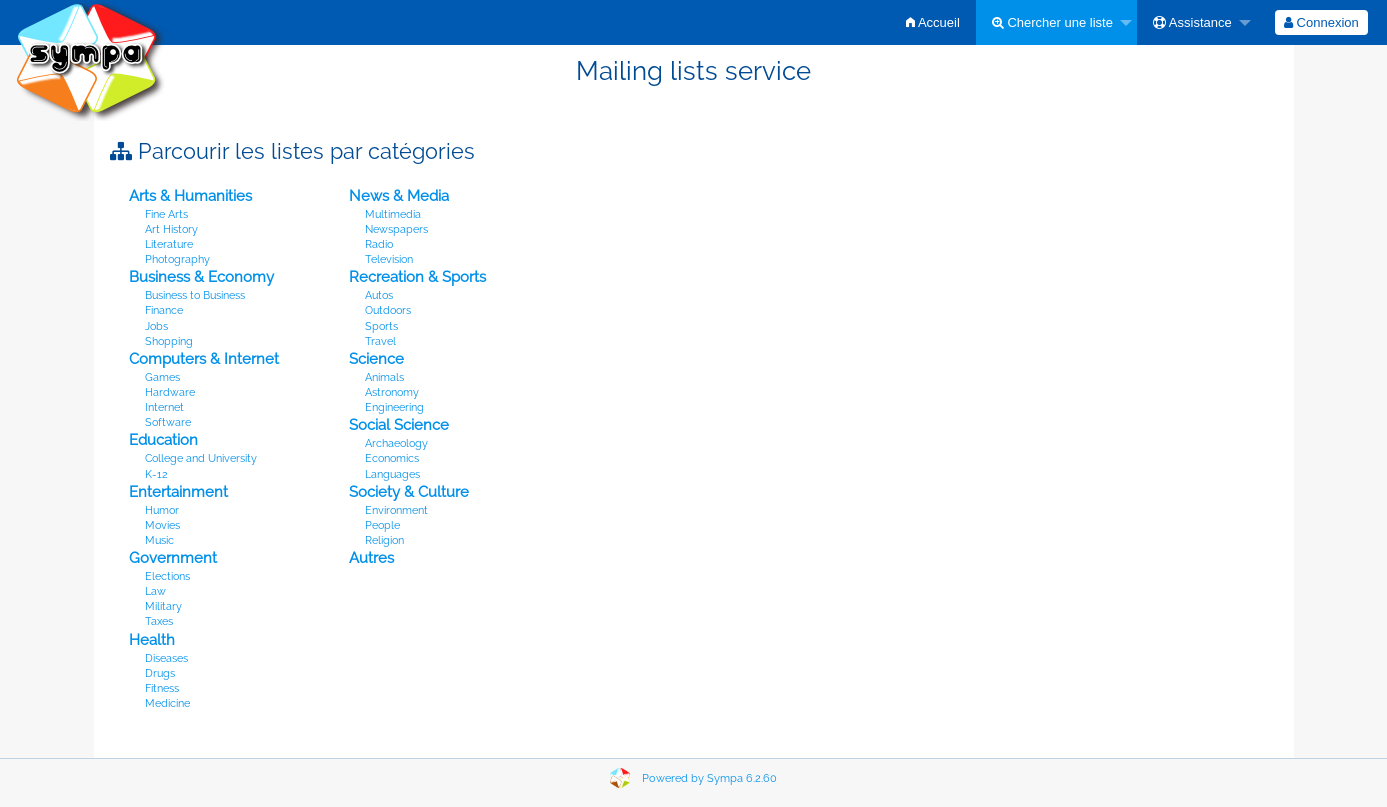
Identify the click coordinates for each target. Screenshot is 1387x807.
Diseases (166, 658)
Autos (379, 295)
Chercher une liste (1052, 22)
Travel (380, 341)
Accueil (933, 22)
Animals (384, 377)
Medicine (167, 703)
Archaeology (396, 443)
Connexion (1321, 22)
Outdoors (388, 310)
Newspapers (396, 229)
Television (389, 259)
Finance (164, 310)
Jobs (156, 326)
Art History (171, 229)
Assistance (1192, 22)
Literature (169, 244)
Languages (392, 474)
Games (162, 377)
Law (155, 591)
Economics (392, 458)
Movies (162, 525)
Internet (164, 407)
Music (159, 540)
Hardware (170, 392)
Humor (162, 510)
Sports (381, 326)
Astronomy (392, 392)
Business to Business (195, 295)
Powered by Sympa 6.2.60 (709, 778)
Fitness (162, 688)
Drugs (160, 673)
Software (168, 422)
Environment (396, 510)
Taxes (159, 621)
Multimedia (393, 214)
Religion (384, 540)
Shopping (169, 341)
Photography (177, 259)
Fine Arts (166, 214)
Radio (379, 244)
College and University (201, 458)
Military (163, 606)
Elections (167, 576)
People (382, 525)
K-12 (156, 474)
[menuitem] (933, 22)
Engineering (394, 407)
